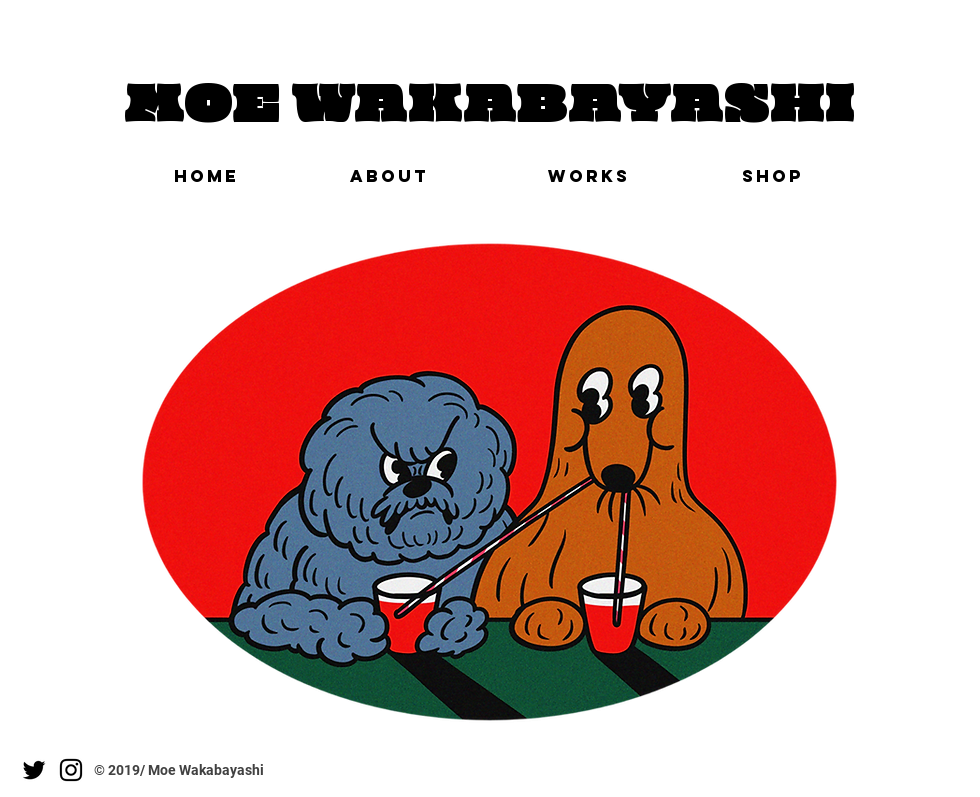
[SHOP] (773, 176)
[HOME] (206, 176)
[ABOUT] (389, 176)
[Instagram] (71, 770)
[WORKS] (589, 176)
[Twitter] (34, 770)
